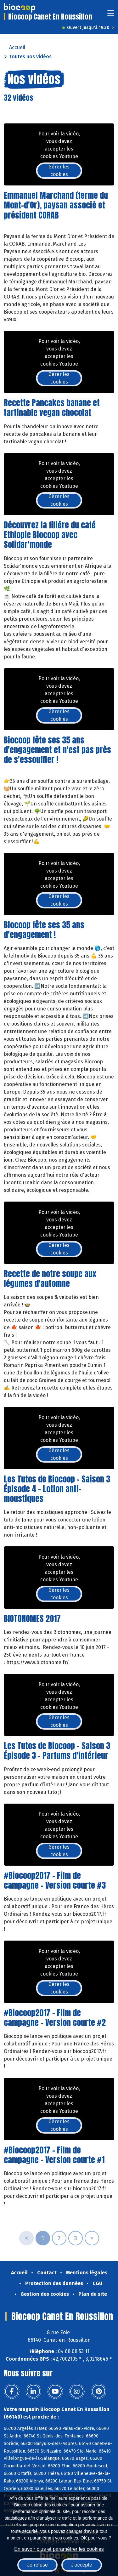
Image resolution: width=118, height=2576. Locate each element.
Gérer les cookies (59, 170)
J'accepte (81, 2564)
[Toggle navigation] (110, 15)
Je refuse (37, 2564)
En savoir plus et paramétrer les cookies (59, 2549)
